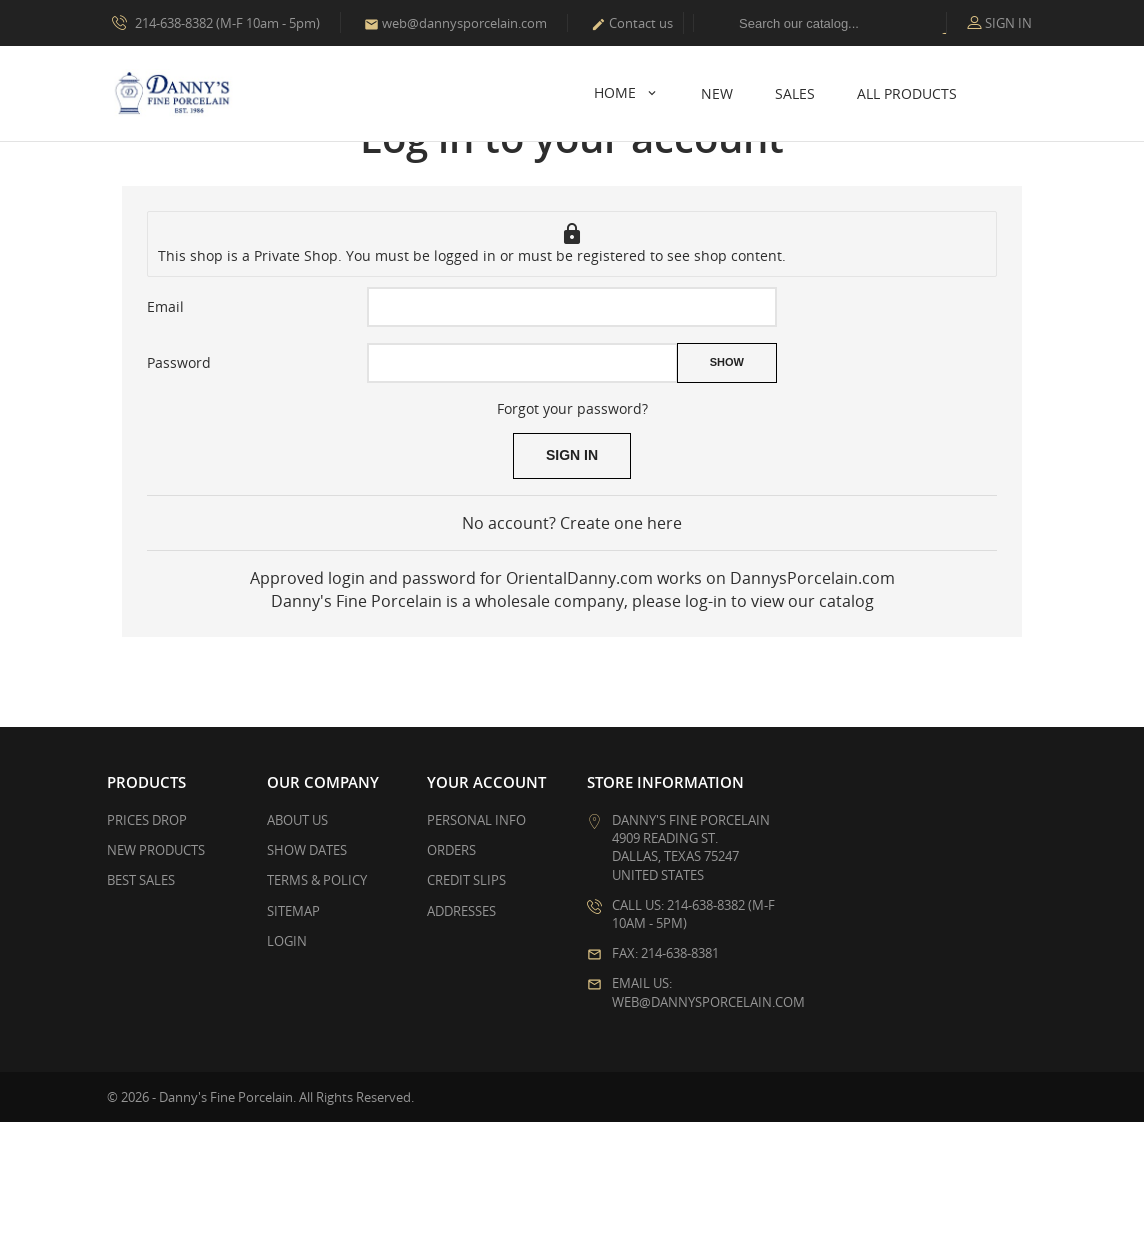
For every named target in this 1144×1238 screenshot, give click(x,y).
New (717, 93)
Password (179, 478)
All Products (907, 93)
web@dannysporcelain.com (455, 23)
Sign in (572, 571)
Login (287, 1057)
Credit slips (466, 996)
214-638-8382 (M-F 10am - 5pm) (216, 22)
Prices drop (147, 936)
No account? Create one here (572, 639)
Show (727, 478)
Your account (486, 898)
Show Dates (307, 966)
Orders (451, 966)
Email (165, 422)
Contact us (632, 23)
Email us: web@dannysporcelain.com (708, 1108)
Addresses (461, 1027)
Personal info (476, 936)
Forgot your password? (572, 524)
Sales (795, 93)
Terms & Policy (317, 996)
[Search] (815, 23)
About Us (297, 936)
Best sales (141, 996)
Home (617, 92)
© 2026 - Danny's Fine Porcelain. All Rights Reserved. (260, 1213)
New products (156, 966)
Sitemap (293, 1027)
